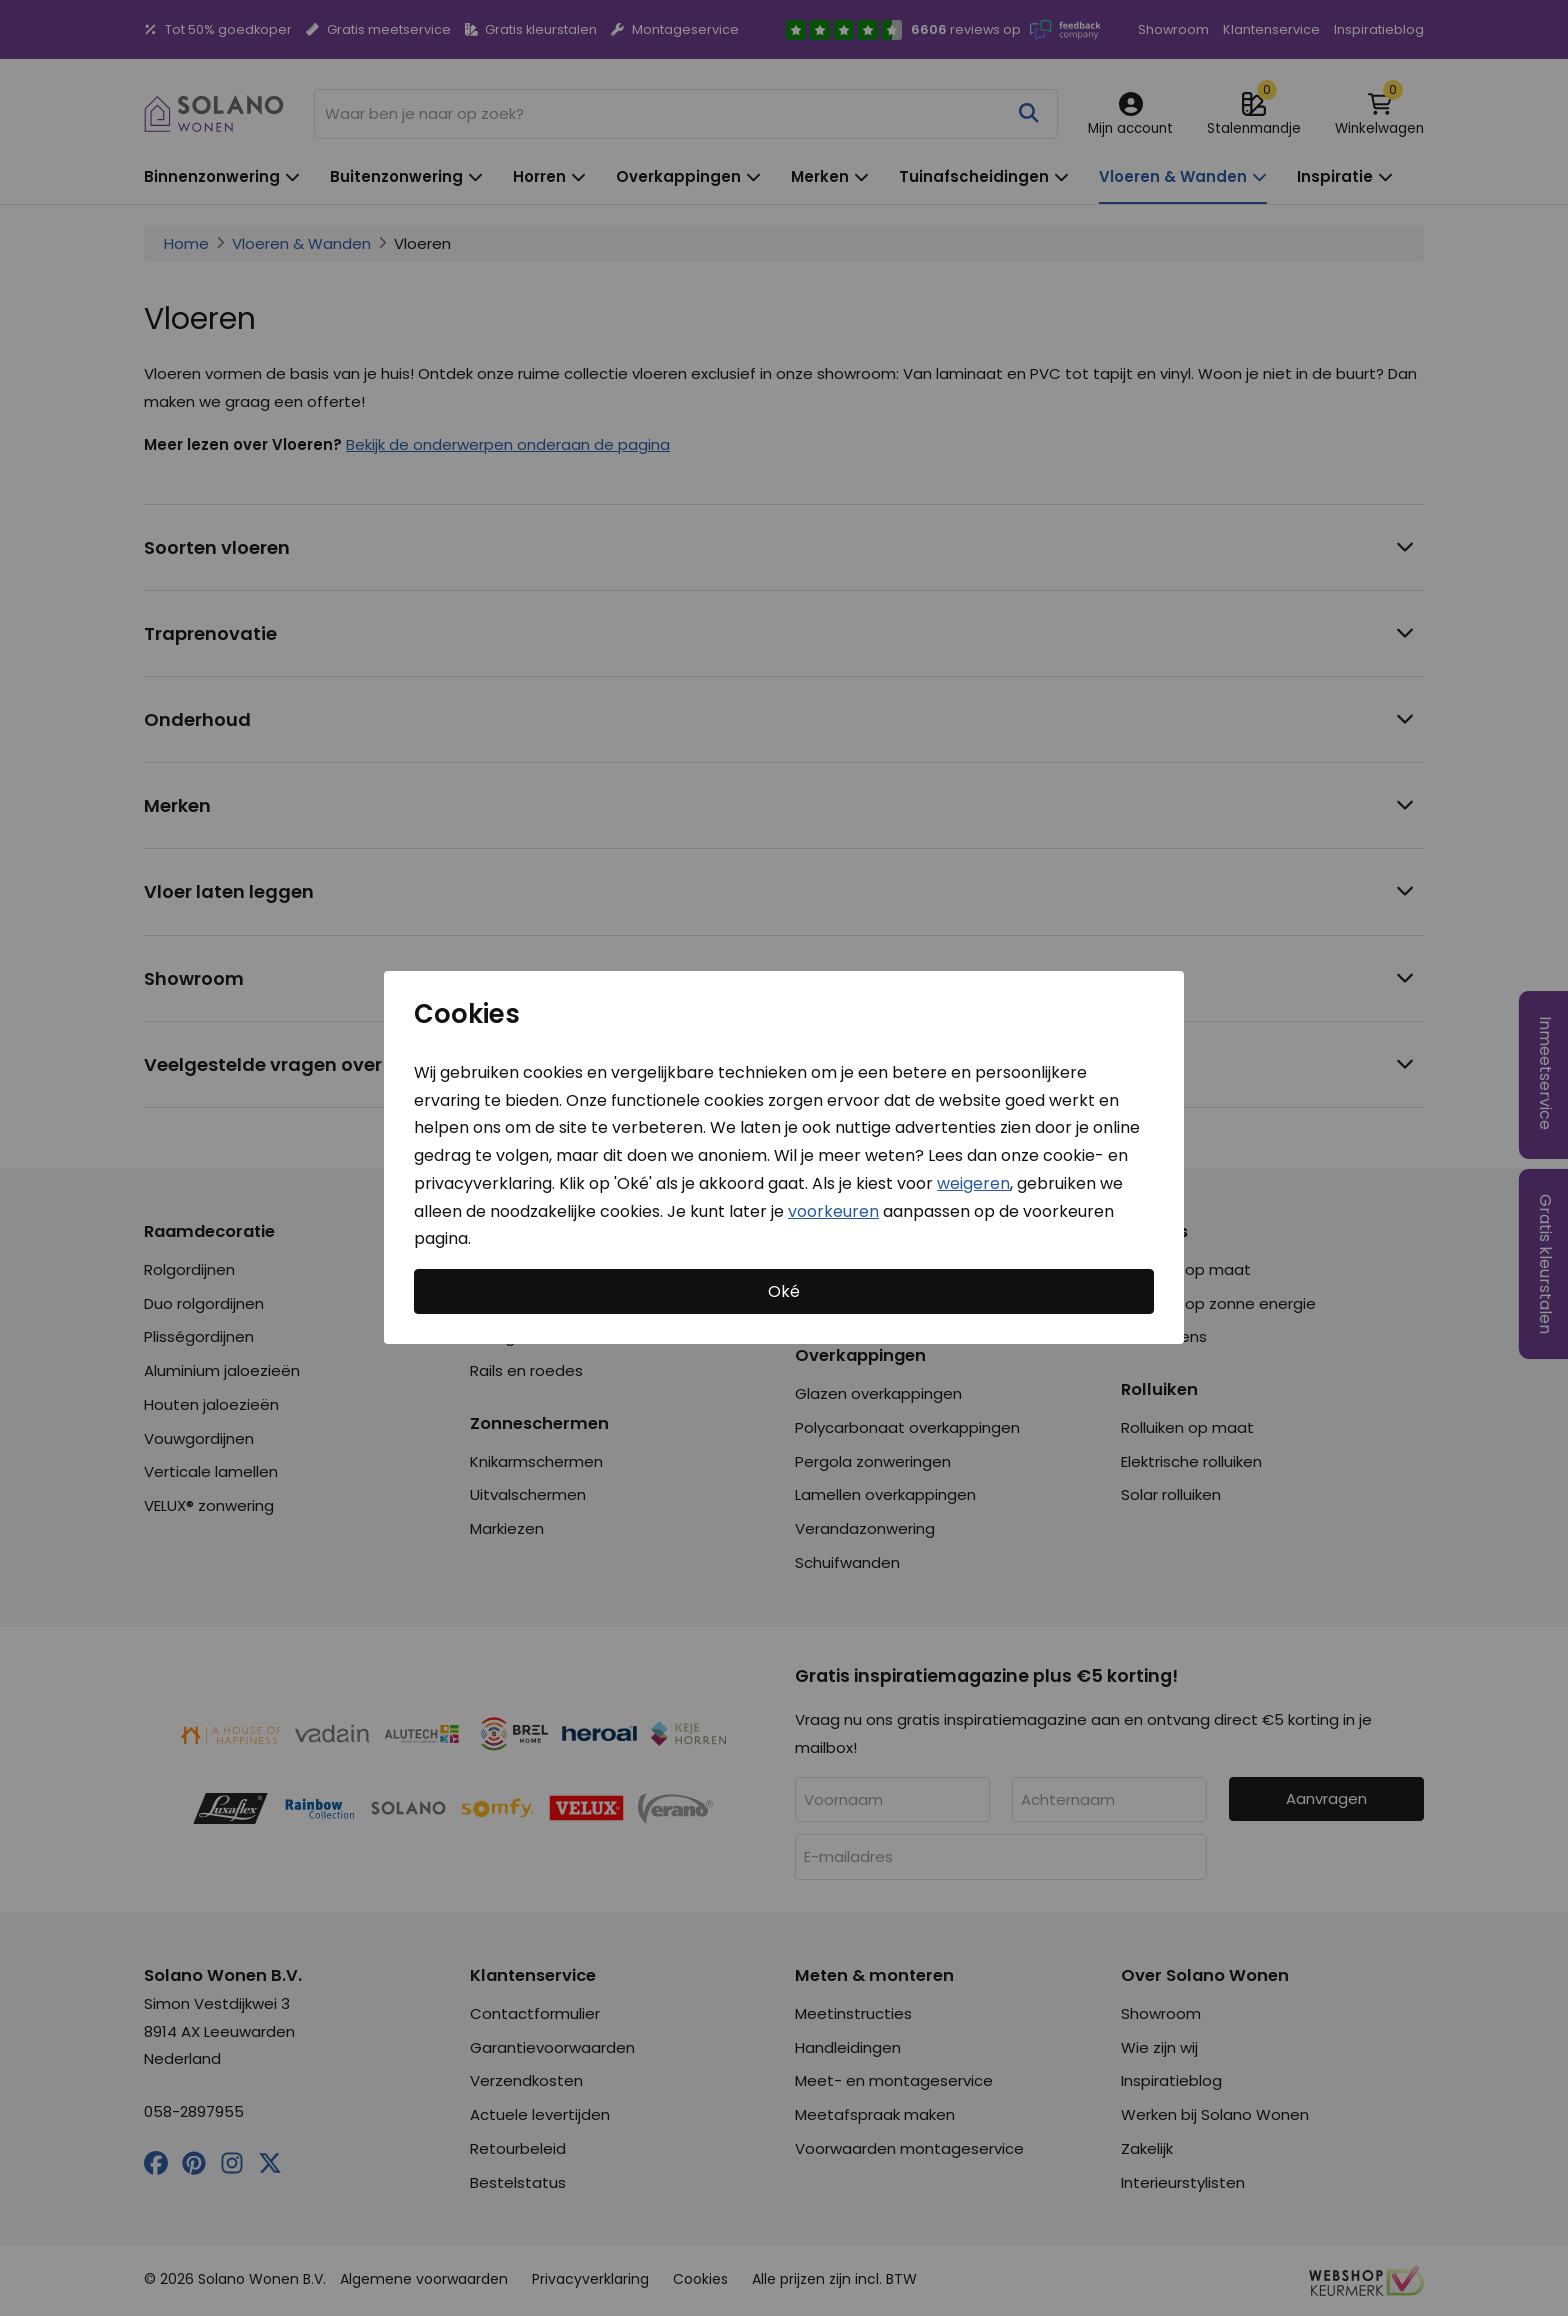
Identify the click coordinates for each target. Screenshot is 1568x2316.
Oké (784, 1291)
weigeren (973, 1183)
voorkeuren (833, 1211)
